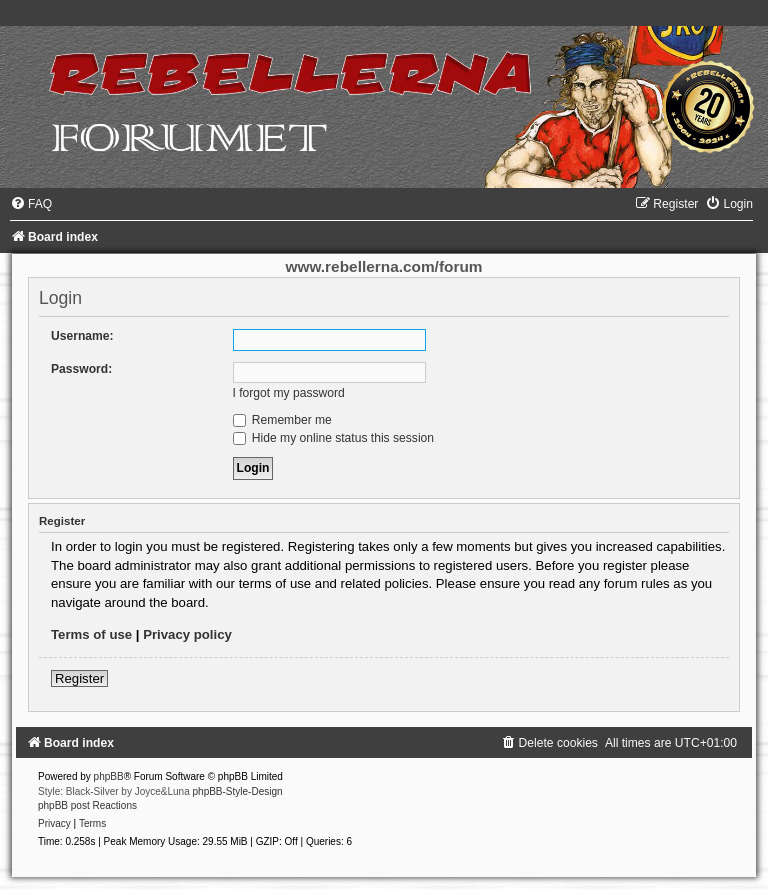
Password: (81, 369)
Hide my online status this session (334, 438)
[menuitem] (31, 204)
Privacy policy (187, 634)
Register (79, 678)
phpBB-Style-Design (238, 791)
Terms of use (91, 634)
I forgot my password (289, 393)
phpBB (109, 776)
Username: (82, 336)
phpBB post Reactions (87, 805)
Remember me (282, 420)
